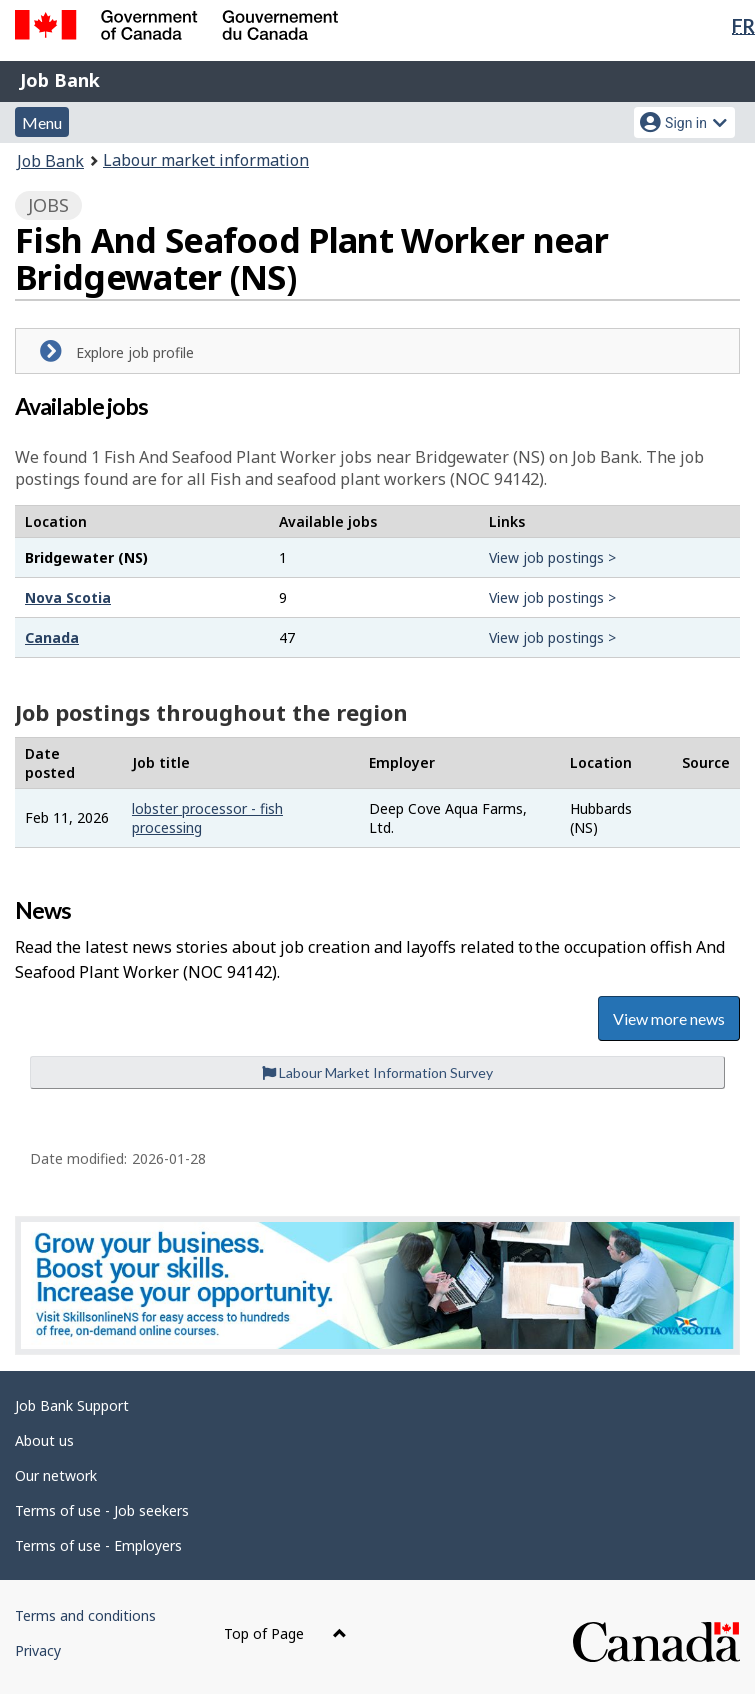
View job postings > (552, 557)
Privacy (38, 1650)
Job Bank (60, 80)
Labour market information (206, 160)
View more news (669, 1018)
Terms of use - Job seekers (102, 1510)
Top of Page (285, 1633)
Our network (56, 1475)
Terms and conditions (85, 1615)
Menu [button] (42, 122)
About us (44, 1440)
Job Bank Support (72, 1405)
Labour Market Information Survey (377, 1072)
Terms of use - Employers (98, 1545)
